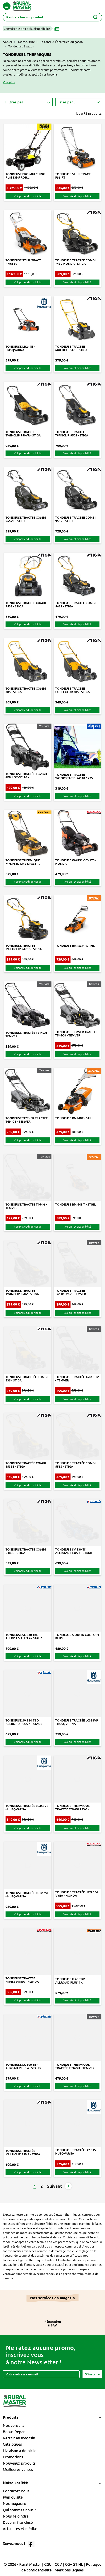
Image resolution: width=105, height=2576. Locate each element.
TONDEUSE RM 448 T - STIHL (75, 1204)
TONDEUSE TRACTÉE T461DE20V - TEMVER (70, 1292)
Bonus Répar (14, 2432)
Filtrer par (14, 102)
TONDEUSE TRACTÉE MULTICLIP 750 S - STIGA (23, 2152)
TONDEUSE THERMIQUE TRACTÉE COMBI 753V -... (73, 1807)
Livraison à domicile (19, 2450)
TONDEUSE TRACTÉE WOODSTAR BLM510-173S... (75, 776)
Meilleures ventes (18, 2469)
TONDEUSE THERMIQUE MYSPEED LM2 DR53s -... (23, 861)
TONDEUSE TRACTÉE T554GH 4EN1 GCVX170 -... (26, 775)
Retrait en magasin (19, 2438)
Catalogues (12, 2444)
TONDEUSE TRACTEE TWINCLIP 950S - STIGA (71, 433)
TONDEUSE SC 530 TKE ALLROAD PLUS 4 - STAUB (24, 1636)
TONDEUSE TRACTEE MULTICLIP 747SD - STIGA (24, 947)
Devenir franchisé (18, 2522)
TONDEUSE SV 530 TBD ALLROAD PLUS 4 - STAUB (24, 1722)
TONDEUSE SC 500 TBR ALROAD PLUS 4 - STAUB (23, 2066)
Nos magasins (14, 2503)
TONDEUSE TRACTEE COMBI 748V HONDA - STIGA (75, 261)
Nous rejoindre (16, 2516)
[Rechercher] (52, 17)
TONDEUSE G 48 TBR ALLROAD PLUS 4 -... (70, 1980)
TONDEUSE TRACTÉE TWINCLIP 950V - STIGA (22, 1292)
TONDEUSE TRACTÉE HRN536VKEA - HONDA (22, 1980)
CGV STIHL (74, 2564)
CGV (58, 2564)
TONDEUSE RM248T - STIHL (74, 1118)
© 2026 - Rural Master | (24, 2564)
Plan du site (13, 2497)
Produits (10, 2417)
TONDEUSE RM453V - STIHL (75, 945)
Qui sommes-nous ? (19, 2510)
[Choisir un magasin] (58, 28)
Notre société (15, 2483)
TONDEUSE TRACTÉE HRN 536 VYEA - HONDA (76, 1893)
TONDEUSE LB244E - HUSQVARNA (20, 348)
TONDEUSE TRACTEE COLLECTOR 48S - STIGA (72, 690)
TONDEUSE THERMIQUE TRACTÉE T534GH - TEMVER (74, 2066)
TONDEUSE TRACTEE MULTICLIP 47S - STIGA (71, 348)
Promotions (13, 2457)
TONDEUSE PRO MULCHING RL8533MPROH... (25, 175)
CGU (48, 2564)
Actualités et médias (20, 2528)
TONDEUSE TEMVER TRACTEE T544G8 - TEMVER (76, 1033)
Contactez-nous (16, 2491)
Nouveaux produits (19, 2463)
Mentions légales (69, 2570)
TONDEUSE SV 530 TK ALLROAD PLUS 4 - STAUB (73, 1551)
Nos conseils (13, 2425)
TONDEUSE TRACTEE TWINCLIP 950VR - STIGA (23, 433)
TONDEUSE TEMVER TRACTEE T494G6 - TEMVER (27, 1119)
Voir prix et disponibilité (28, 196)
